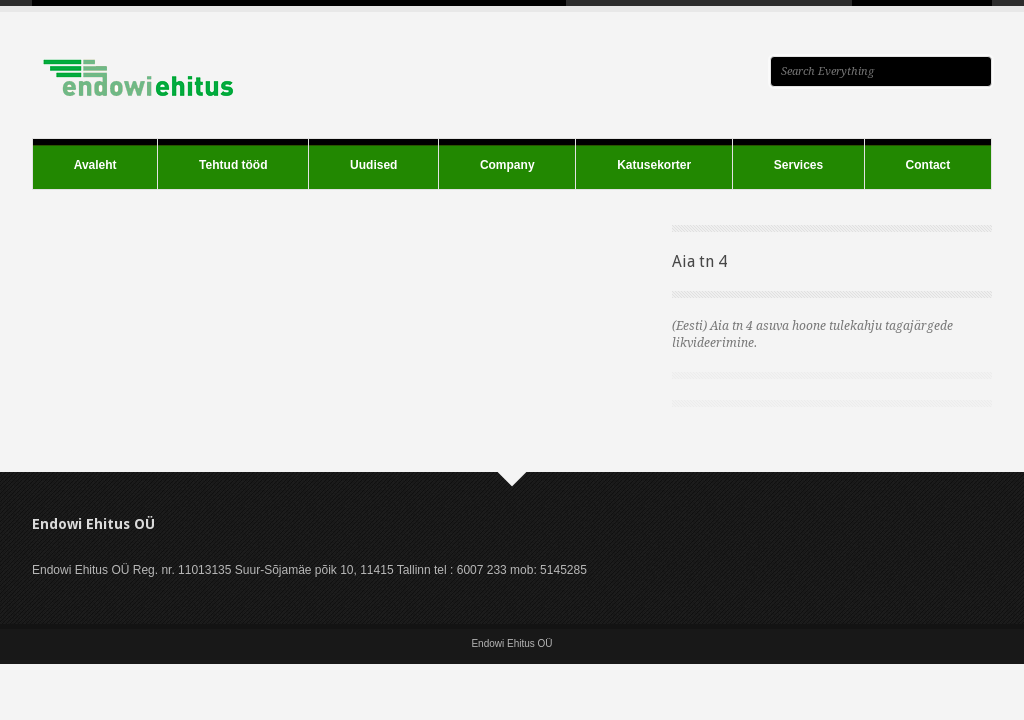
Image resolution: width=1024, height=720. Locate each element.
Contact (928, 165)
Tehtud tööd (233, 165)
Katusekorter (654, 165)
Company (507, 165)
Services (798, 165)
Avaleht (95, 165)
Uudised (373, 165)
